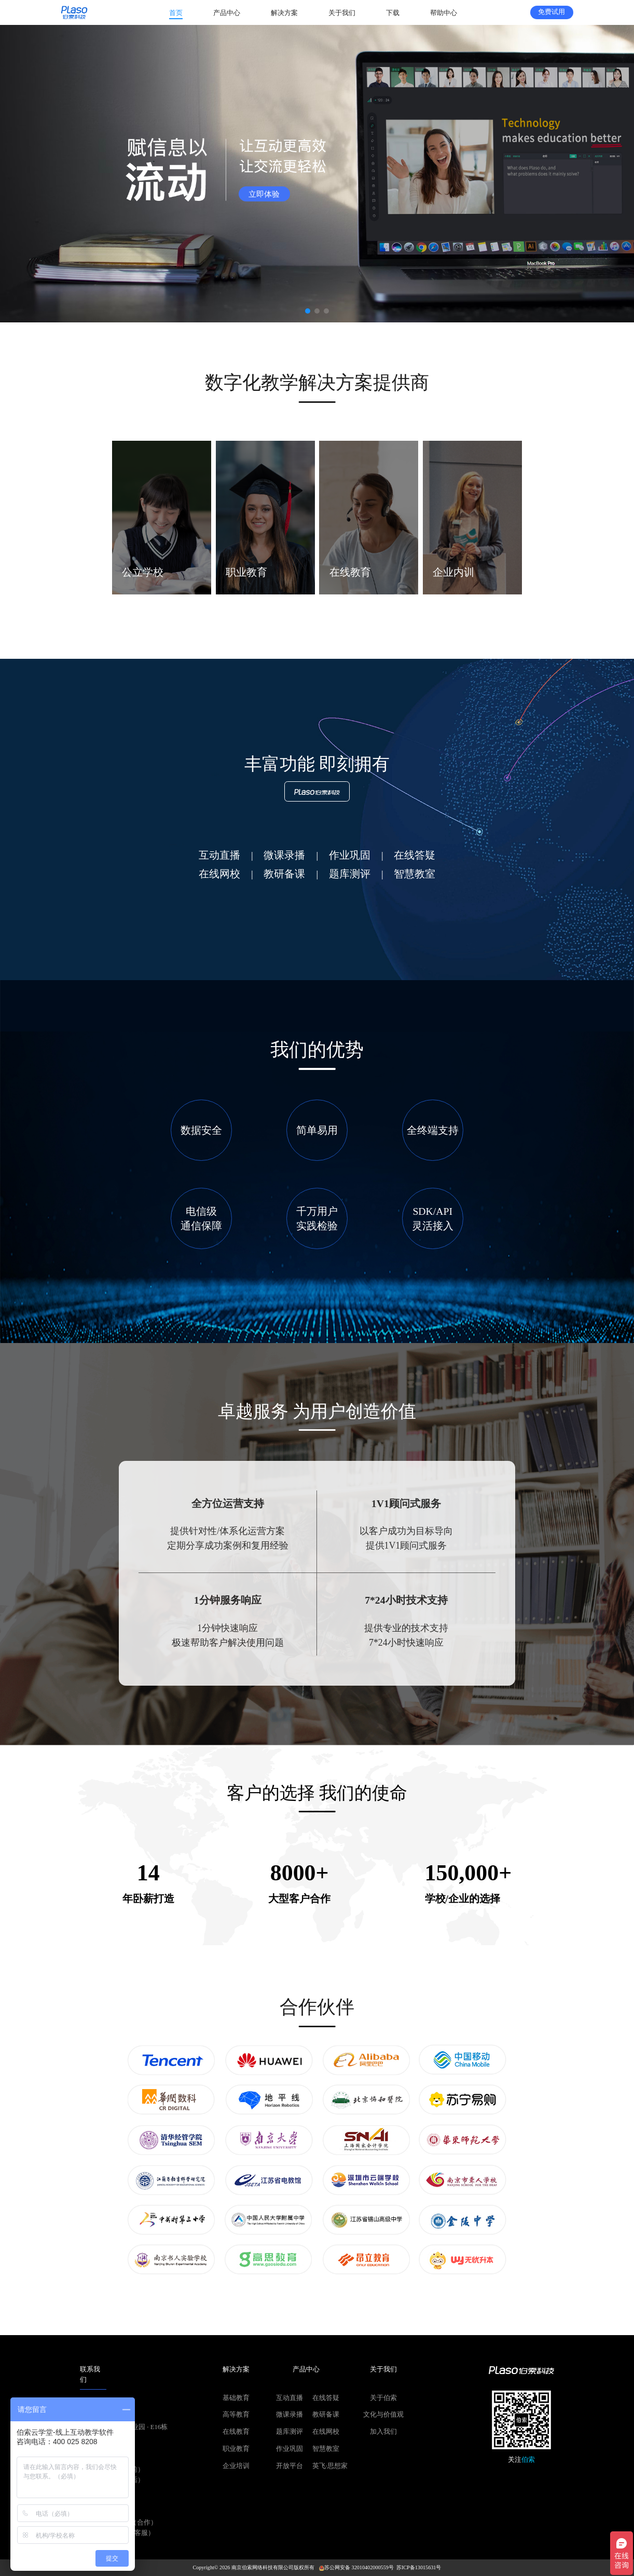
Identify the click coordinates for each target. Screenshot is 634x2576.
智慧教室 (325, 2448)
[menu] (318, 12)
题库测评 (289, 2431)
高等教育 (236, 2414)
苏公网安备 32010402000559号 (356, 2567)
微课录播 (289, 2414)
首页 (176, 13)
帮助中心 (443, 13)
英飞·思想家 (330, 2466)
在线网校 (325, 2431)
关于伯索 (383, 2398)
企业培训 (236, 2466)
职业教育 (236, 2448)
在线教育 (236, 2431)
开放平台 (289, 2466)
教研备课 (325, 2414)
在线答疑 (325, 2398)
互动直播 (289, 2398)
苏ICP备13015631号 (419, 2567)
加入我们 (383, 2431)
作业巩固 (289, 2448)
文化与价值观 (383, 2414)
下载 (392, 13)
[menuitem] (176, 12)
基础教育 (236, 2398)
